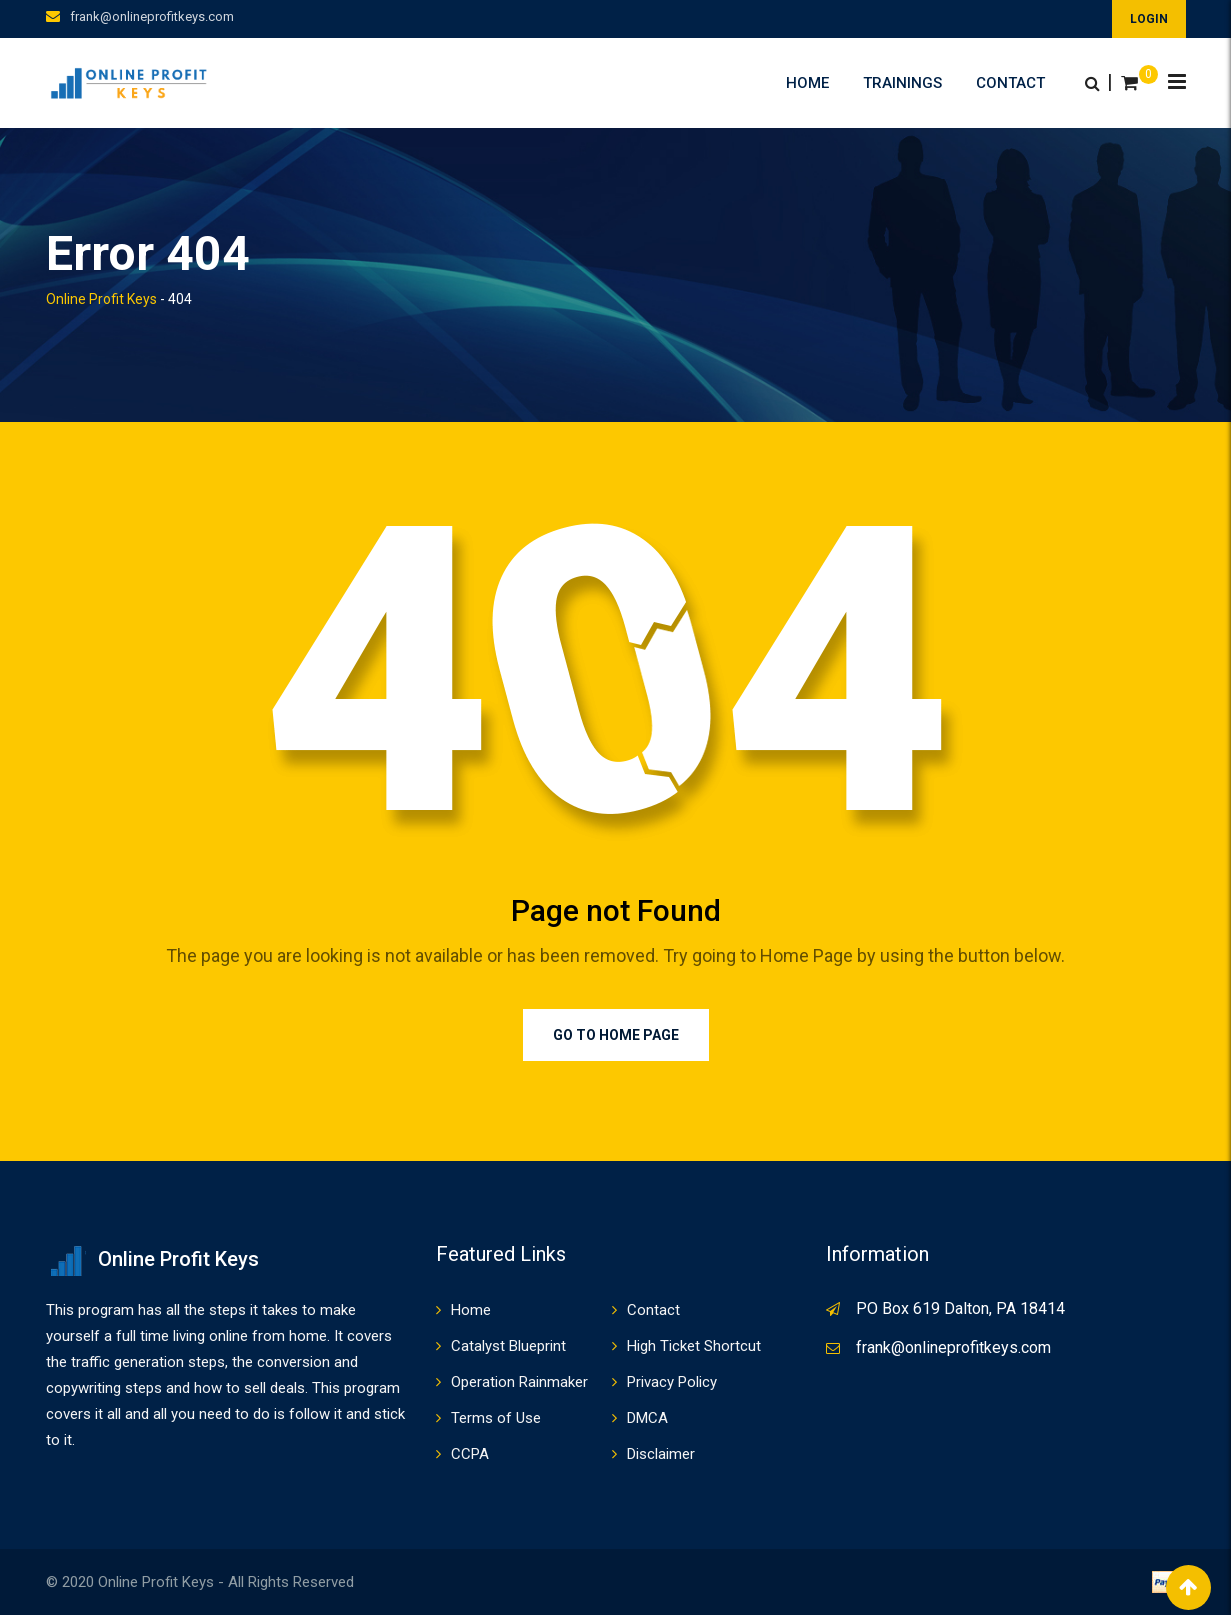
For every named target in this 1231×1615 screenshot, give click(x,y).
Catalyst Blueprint (508, 1346)
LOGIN (1149, 19)
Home (807, 83)
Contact (1010, 83)
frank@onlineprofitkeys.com (152, 16)
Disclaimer (661, 1454)
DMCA (647, 1418)
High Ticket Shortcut (694, 1346)
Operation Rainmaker (519, 1382)
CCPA (470, 1454)
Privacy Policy (672, 1382)
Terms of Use (496, 1418)
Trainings (902, 83)
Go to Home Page (616, 1035)
